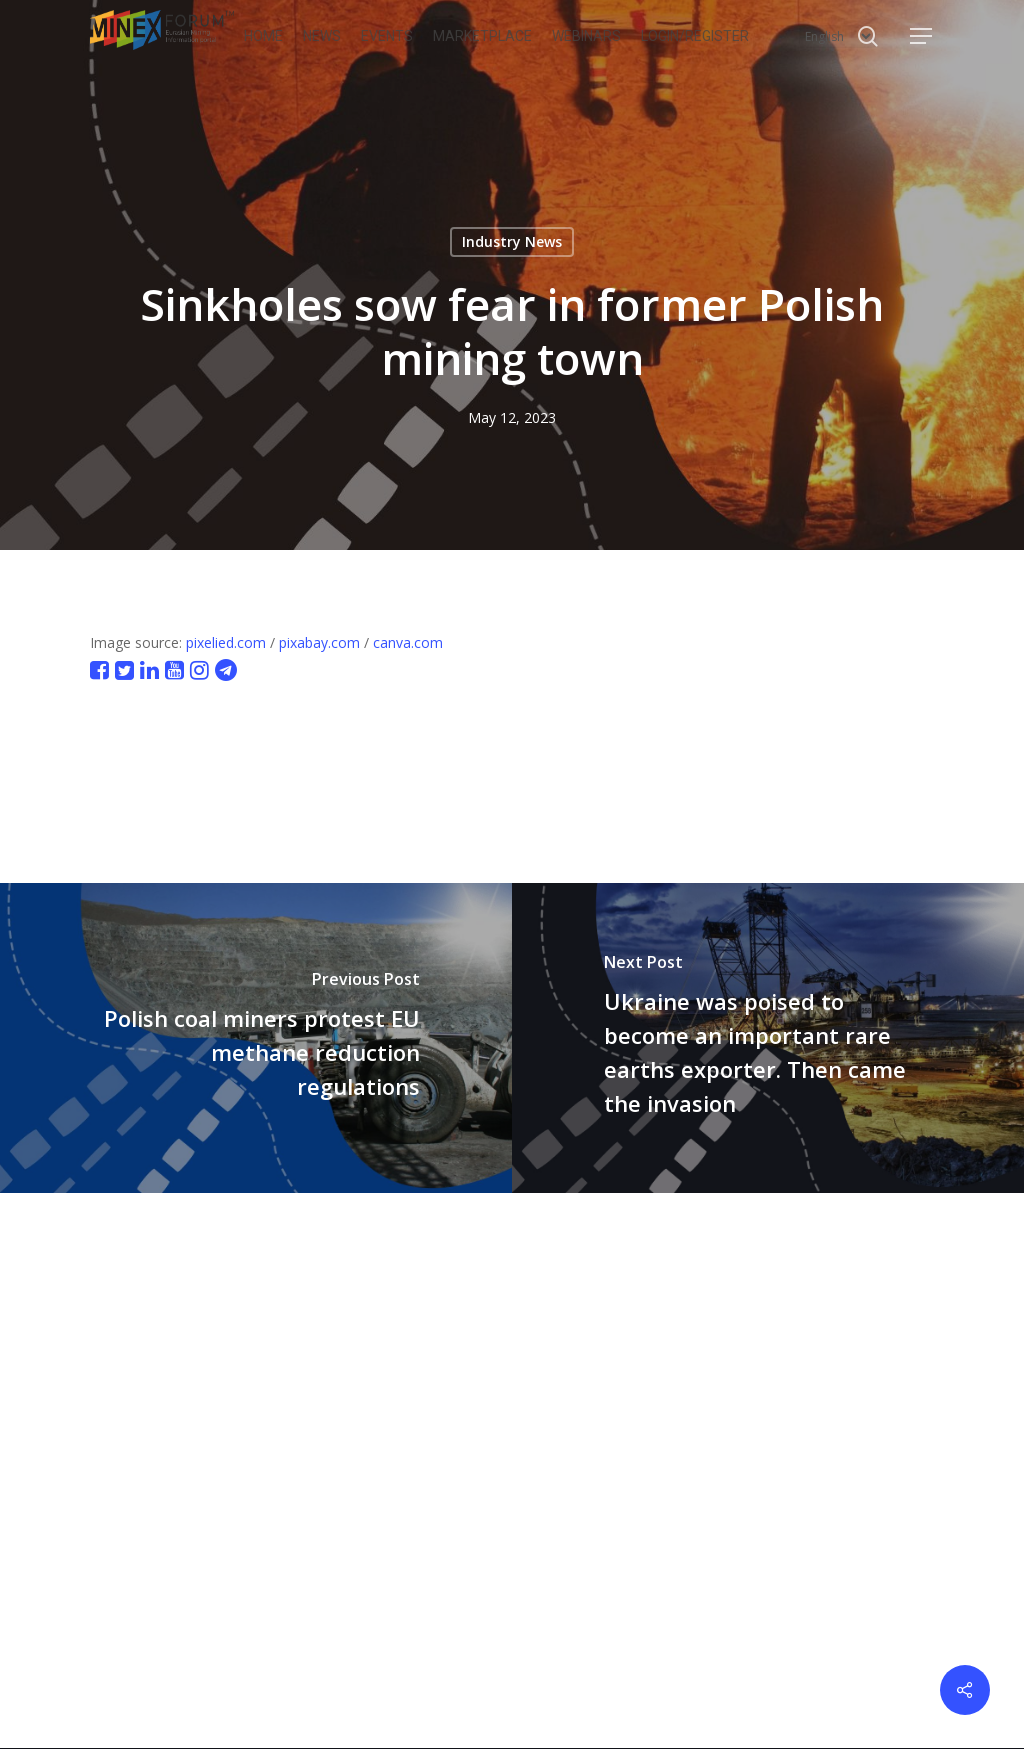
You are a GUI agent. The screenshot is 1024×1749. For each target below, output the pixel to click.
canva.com (408, 642)
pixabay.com (319, 642)
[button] (922, 36)
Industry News (512, 241)
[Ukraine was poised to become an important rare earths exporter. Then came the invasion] (768, 1038)
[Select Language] (838, 36)
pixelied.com (226, 642)
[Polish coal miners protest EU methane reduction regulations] (256, 1038)
